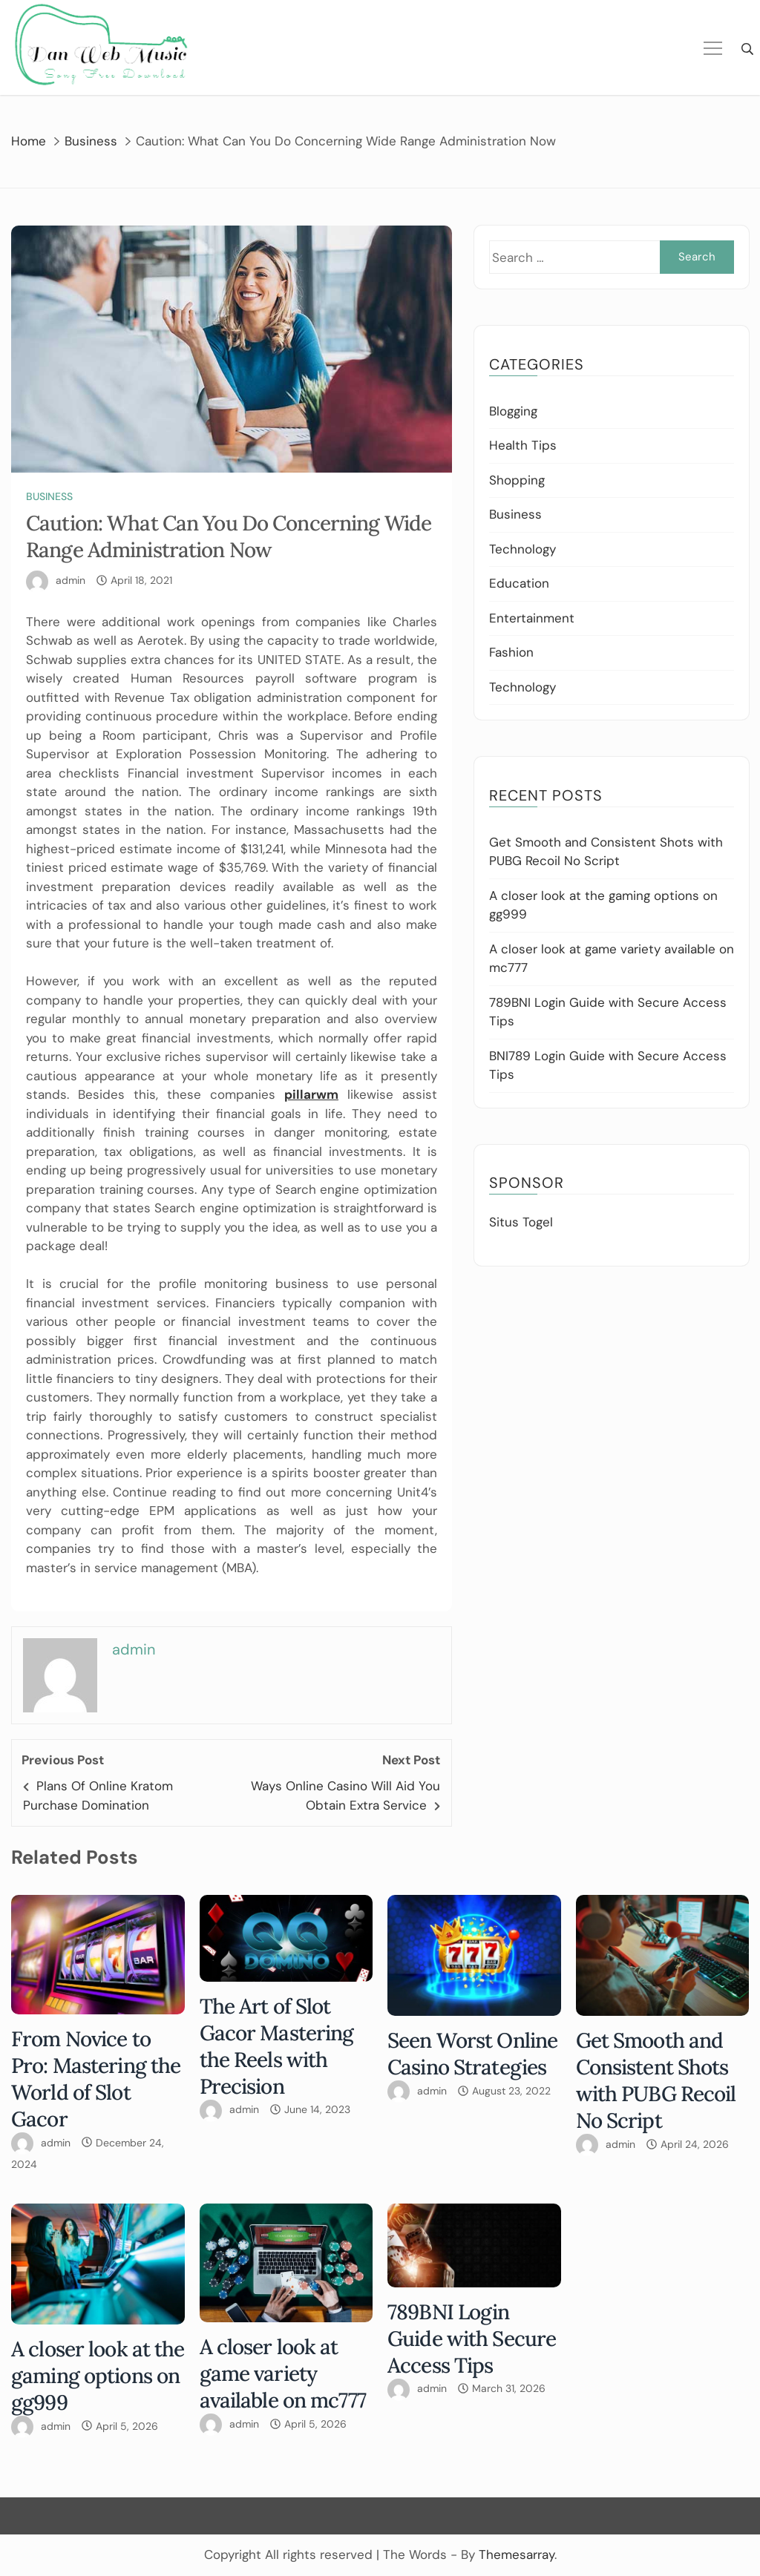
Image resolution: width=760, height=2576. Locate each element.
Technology (522, 549)
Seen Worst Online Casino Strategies (472, 2053)
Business (49, 496)
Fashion (511, 652)
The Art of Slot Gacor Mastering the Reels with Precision (277, 2046)
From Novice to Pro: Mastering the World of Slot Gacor (95, 2078)
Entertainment (531, 618)
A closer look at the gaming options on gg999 (98, 2376)
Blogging (513, 411)
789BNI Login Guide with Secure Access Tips (471, 2339)
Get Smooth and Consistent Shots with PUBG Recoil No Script (656, 2080)
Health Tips (523, 445)
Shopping (517, 480)
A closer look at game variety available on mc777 (283, 2373)
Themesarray (516, 2554)
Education (519, 583)
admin (70, 580)
